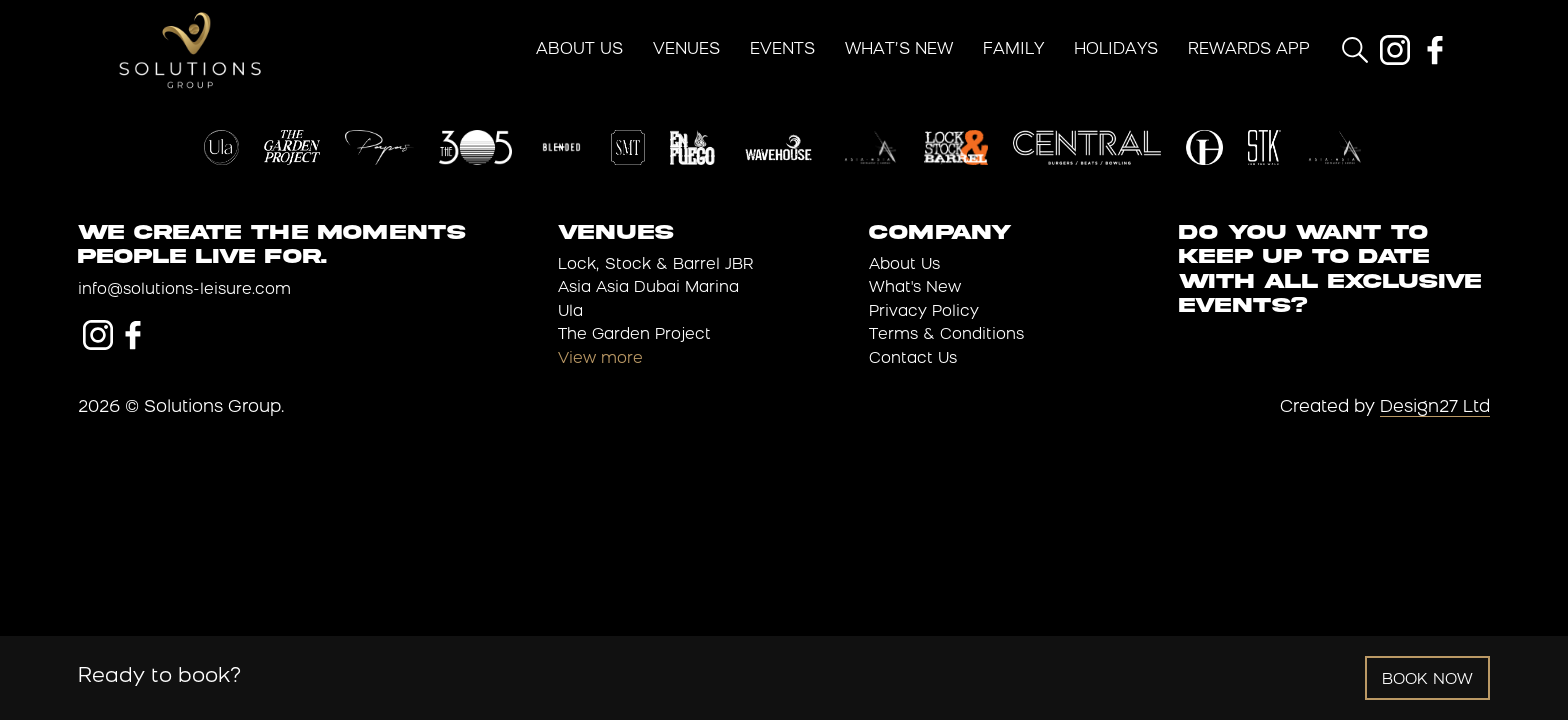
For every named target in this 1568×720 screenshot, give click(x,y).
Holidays (1116, 50)
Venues (686, 50)
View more (600, 359)
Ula (570, 312)
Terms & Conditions (946, 335)
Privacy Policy (924, 312)
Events (782, 50)
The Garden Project (634, 335)
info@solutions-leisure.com (184, 290)
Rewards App (1249, 50)
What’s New (899, 50)
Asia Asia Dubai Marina (648, 288)
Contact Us (913, 359)
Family (1013, 50)
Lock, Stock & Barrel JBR (655, 265)
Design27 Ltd (1435, 407)
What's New (915, 288)
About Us (579, 50)
